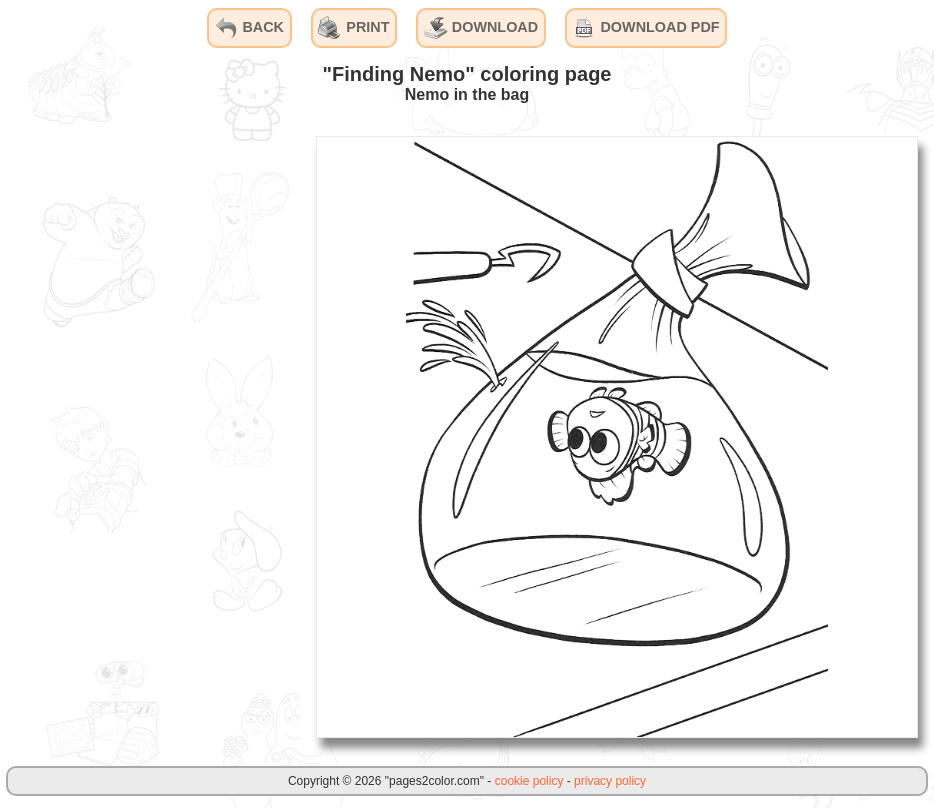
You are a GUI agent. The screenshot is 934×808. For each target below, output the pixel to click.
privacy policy (610, 781)
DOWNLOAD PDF (645, 28)
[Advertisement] (150, 436)
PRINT (353, 28)
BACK (249, 28)
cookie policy (529, 781)
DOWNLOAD (481, 28)
